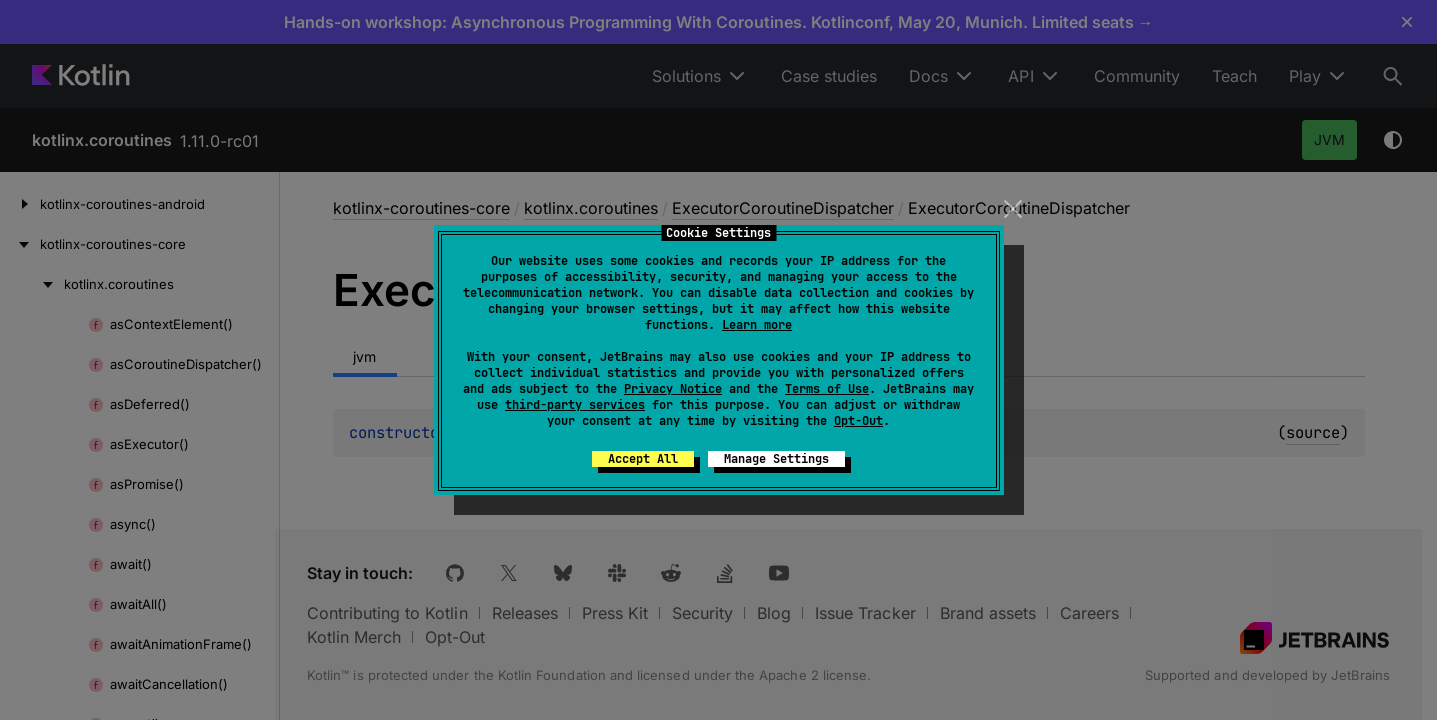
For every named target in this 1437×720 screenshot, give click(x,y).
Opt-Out (858, 421)
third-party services (575, 405)
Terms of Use (827, 389)
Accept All (643, 459)
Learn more (757, 325)
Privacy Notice (673, 389)
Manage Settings (776, 459)
